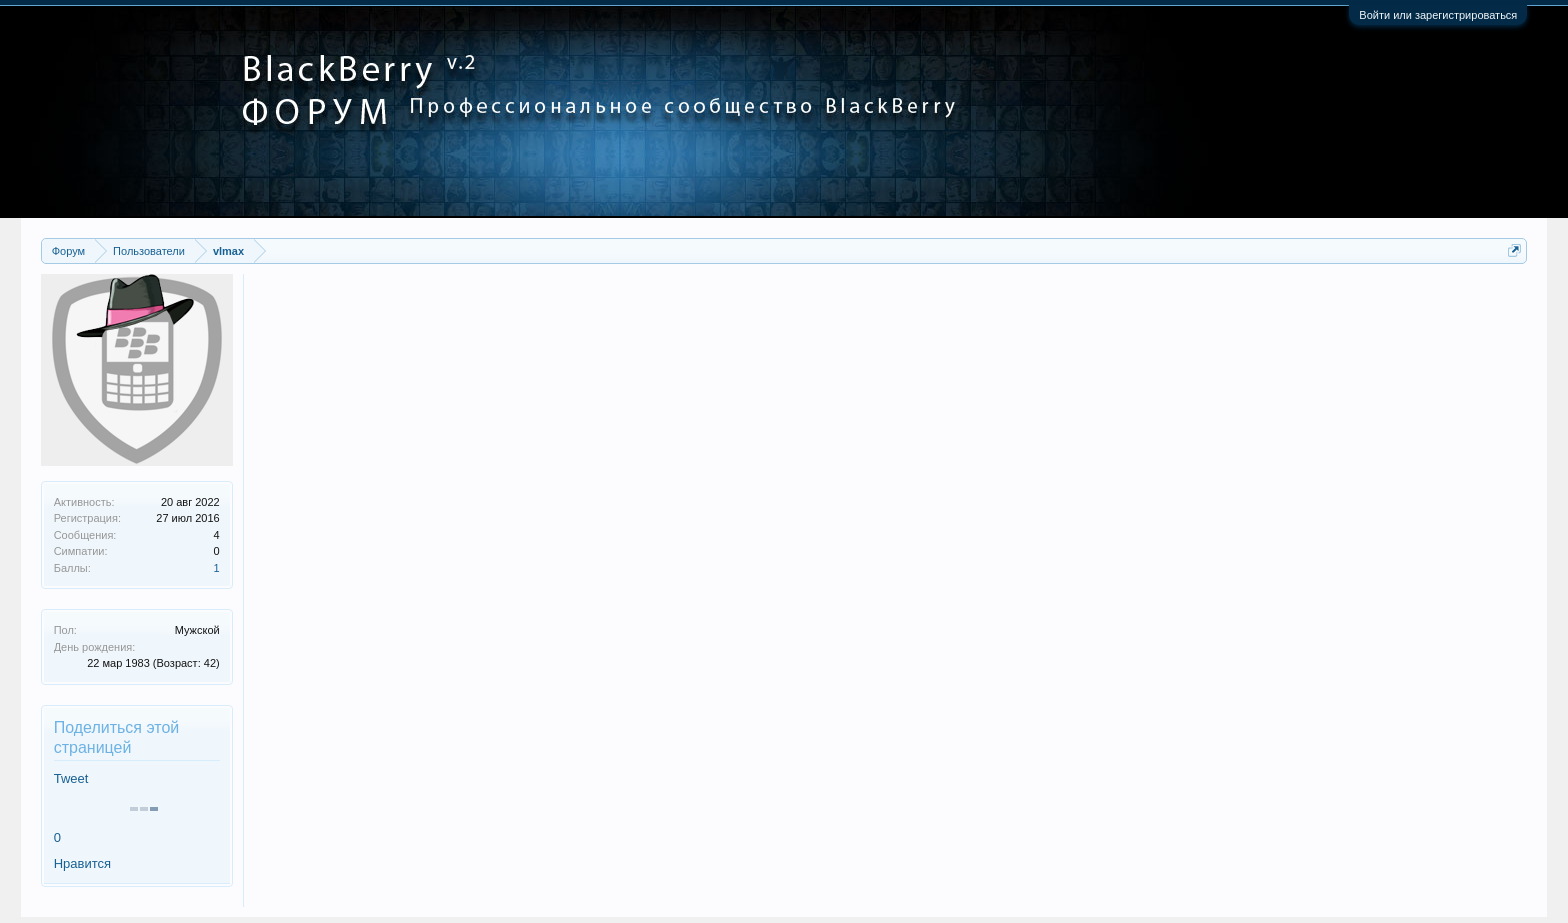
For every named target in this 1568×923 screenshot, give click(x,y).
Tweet (71, 778)
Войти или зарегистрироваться (1438, 15)
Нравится (82, 863)
